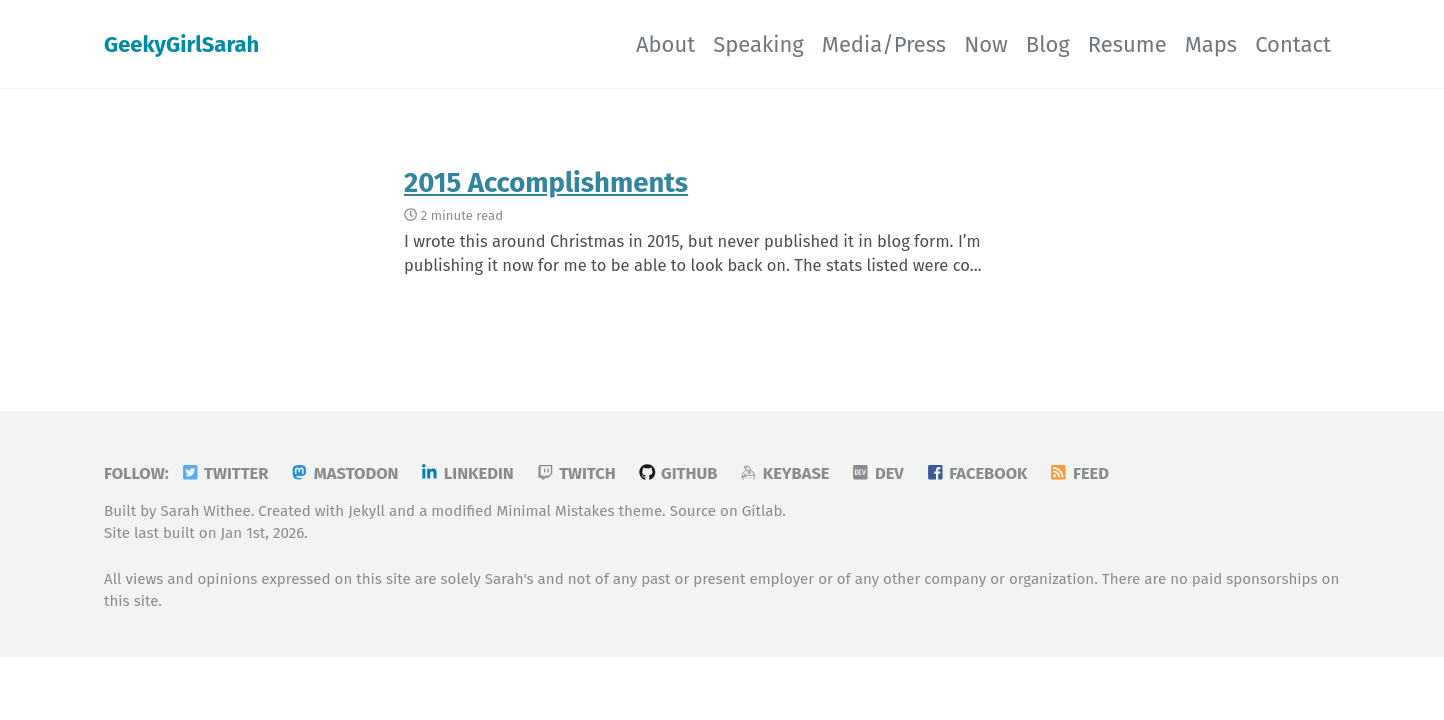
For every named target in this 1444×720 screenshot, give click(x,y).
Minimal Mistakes (555, 511)
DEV (876, 473)
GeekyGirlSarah (181, 44)
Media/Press (884, 44)
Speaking (758, 44)
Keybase (783, 473)
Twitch (575, 473)
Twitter (224, 473)
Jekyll (366, 511)
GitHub (677, 473)
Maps (1211, 44)
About (665, 44)
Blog (1048, 44)
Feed (1078, 473)
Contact (1293, 44)
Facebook (976, 473)
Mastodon (343, 473)
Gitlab (762, 511)
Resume (1127, 44)
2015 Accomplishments (546, 182)
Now (986, 44)
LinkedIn (466, 473)
